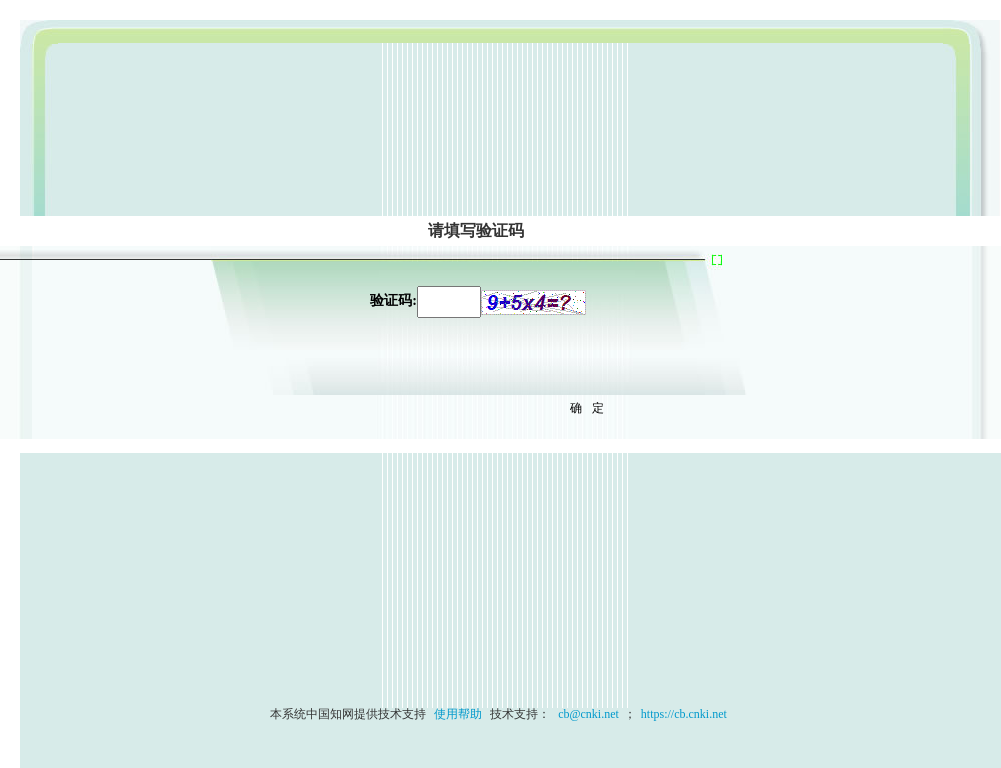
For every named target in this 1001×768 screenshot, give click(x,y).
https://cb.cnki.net (684, 714)
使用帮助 (458, 714)
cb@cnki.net (587, 714)
